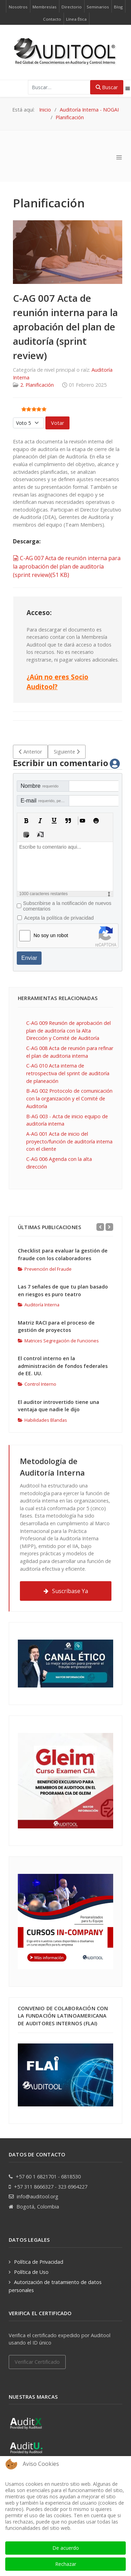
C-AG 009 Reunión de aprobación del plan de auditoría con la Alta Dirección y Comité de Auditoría (68, 1030)
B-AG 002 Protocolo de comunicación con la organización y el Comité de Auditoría (69, 1098)
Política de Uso (31, 2272)
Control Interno (37, 1384)
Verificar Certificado (37, 2362)
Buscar (107, 87)
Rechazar (65, 2564)
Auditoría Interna (38, 1304)
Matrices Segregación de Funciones (58, 1340)
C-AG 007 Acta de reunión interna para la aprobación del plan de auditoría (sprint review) (67, 566)
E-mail (45, 801)
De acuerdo (65, 2548)
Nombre (39, 786)
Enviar (29, 958)
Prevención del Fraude (45, 1269)
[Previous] (100, 1227)
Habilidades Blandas (42, 1420)
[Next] (109, 1227)
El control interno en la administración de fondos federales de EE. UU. (63, 1366)
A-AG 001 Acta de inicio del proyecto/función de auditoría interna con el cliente (69, 1141)
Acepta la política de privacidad (59, 918)
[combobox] (59, 87)
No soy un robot (51, 935)
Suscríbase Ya (66, 1591)
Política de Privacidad (38, 2262)
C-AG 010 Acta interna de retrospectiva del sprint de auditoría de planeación (67, 1073)
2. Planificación (37, 384)
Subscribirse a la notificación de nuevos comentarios (67, 906)
